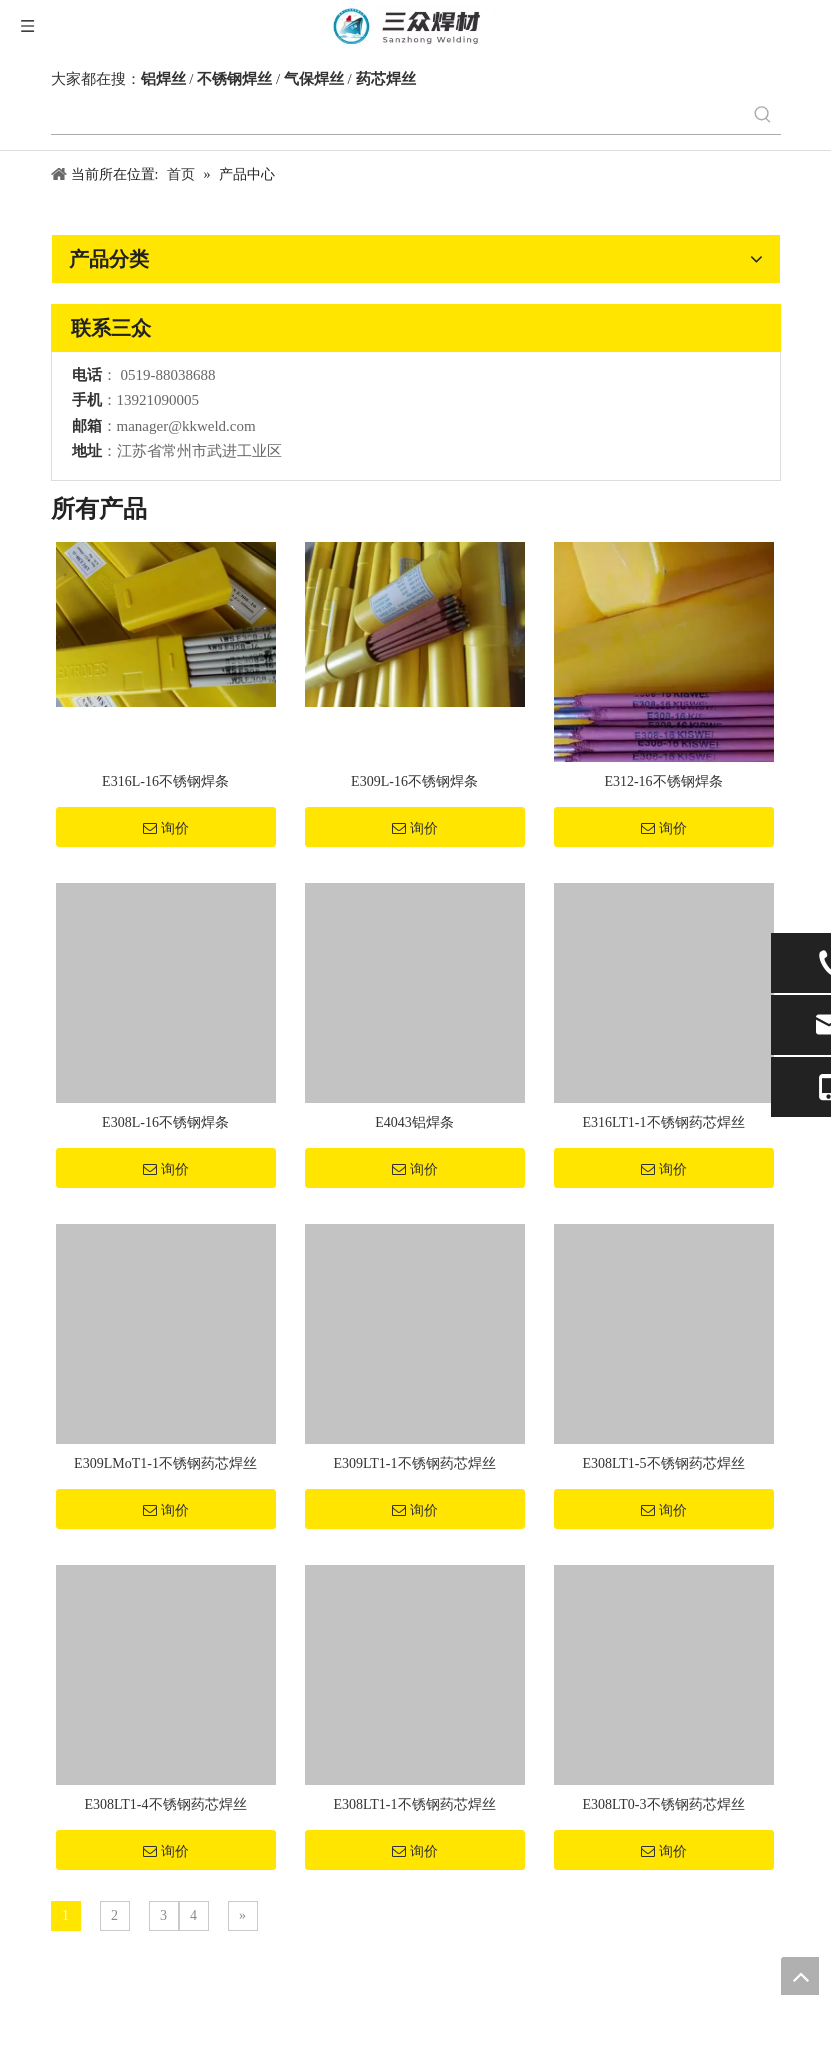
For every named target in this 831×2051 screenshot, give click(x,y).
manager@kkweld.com (186, 426)
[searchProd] (398, 116)
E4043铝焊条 (414, 1122)
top (800, 1976)
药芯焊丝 (386, 79)
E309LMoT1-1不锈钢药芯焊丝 (165, 1463)
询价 (166, 828)
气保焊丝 (314, 79)
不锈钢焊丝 (234, 79)
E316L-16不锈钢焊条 (165, 781)
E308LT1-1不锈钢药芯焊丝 (414, 1804)
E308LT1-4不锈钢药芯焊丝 (165, 1804)
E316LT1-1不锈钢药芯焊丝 (663, 1122)
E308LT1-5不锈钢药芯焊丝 (663, 1463)
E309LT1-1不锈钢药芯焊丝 (414, 1463)
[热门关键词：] (763, 116)
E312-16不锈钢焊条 (663, 781)
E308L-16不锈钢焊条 (165, 1122)
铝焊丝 (163, 79)
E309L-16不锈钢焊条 (414, 781)
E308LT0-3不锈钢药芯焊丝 (663, 1804)
